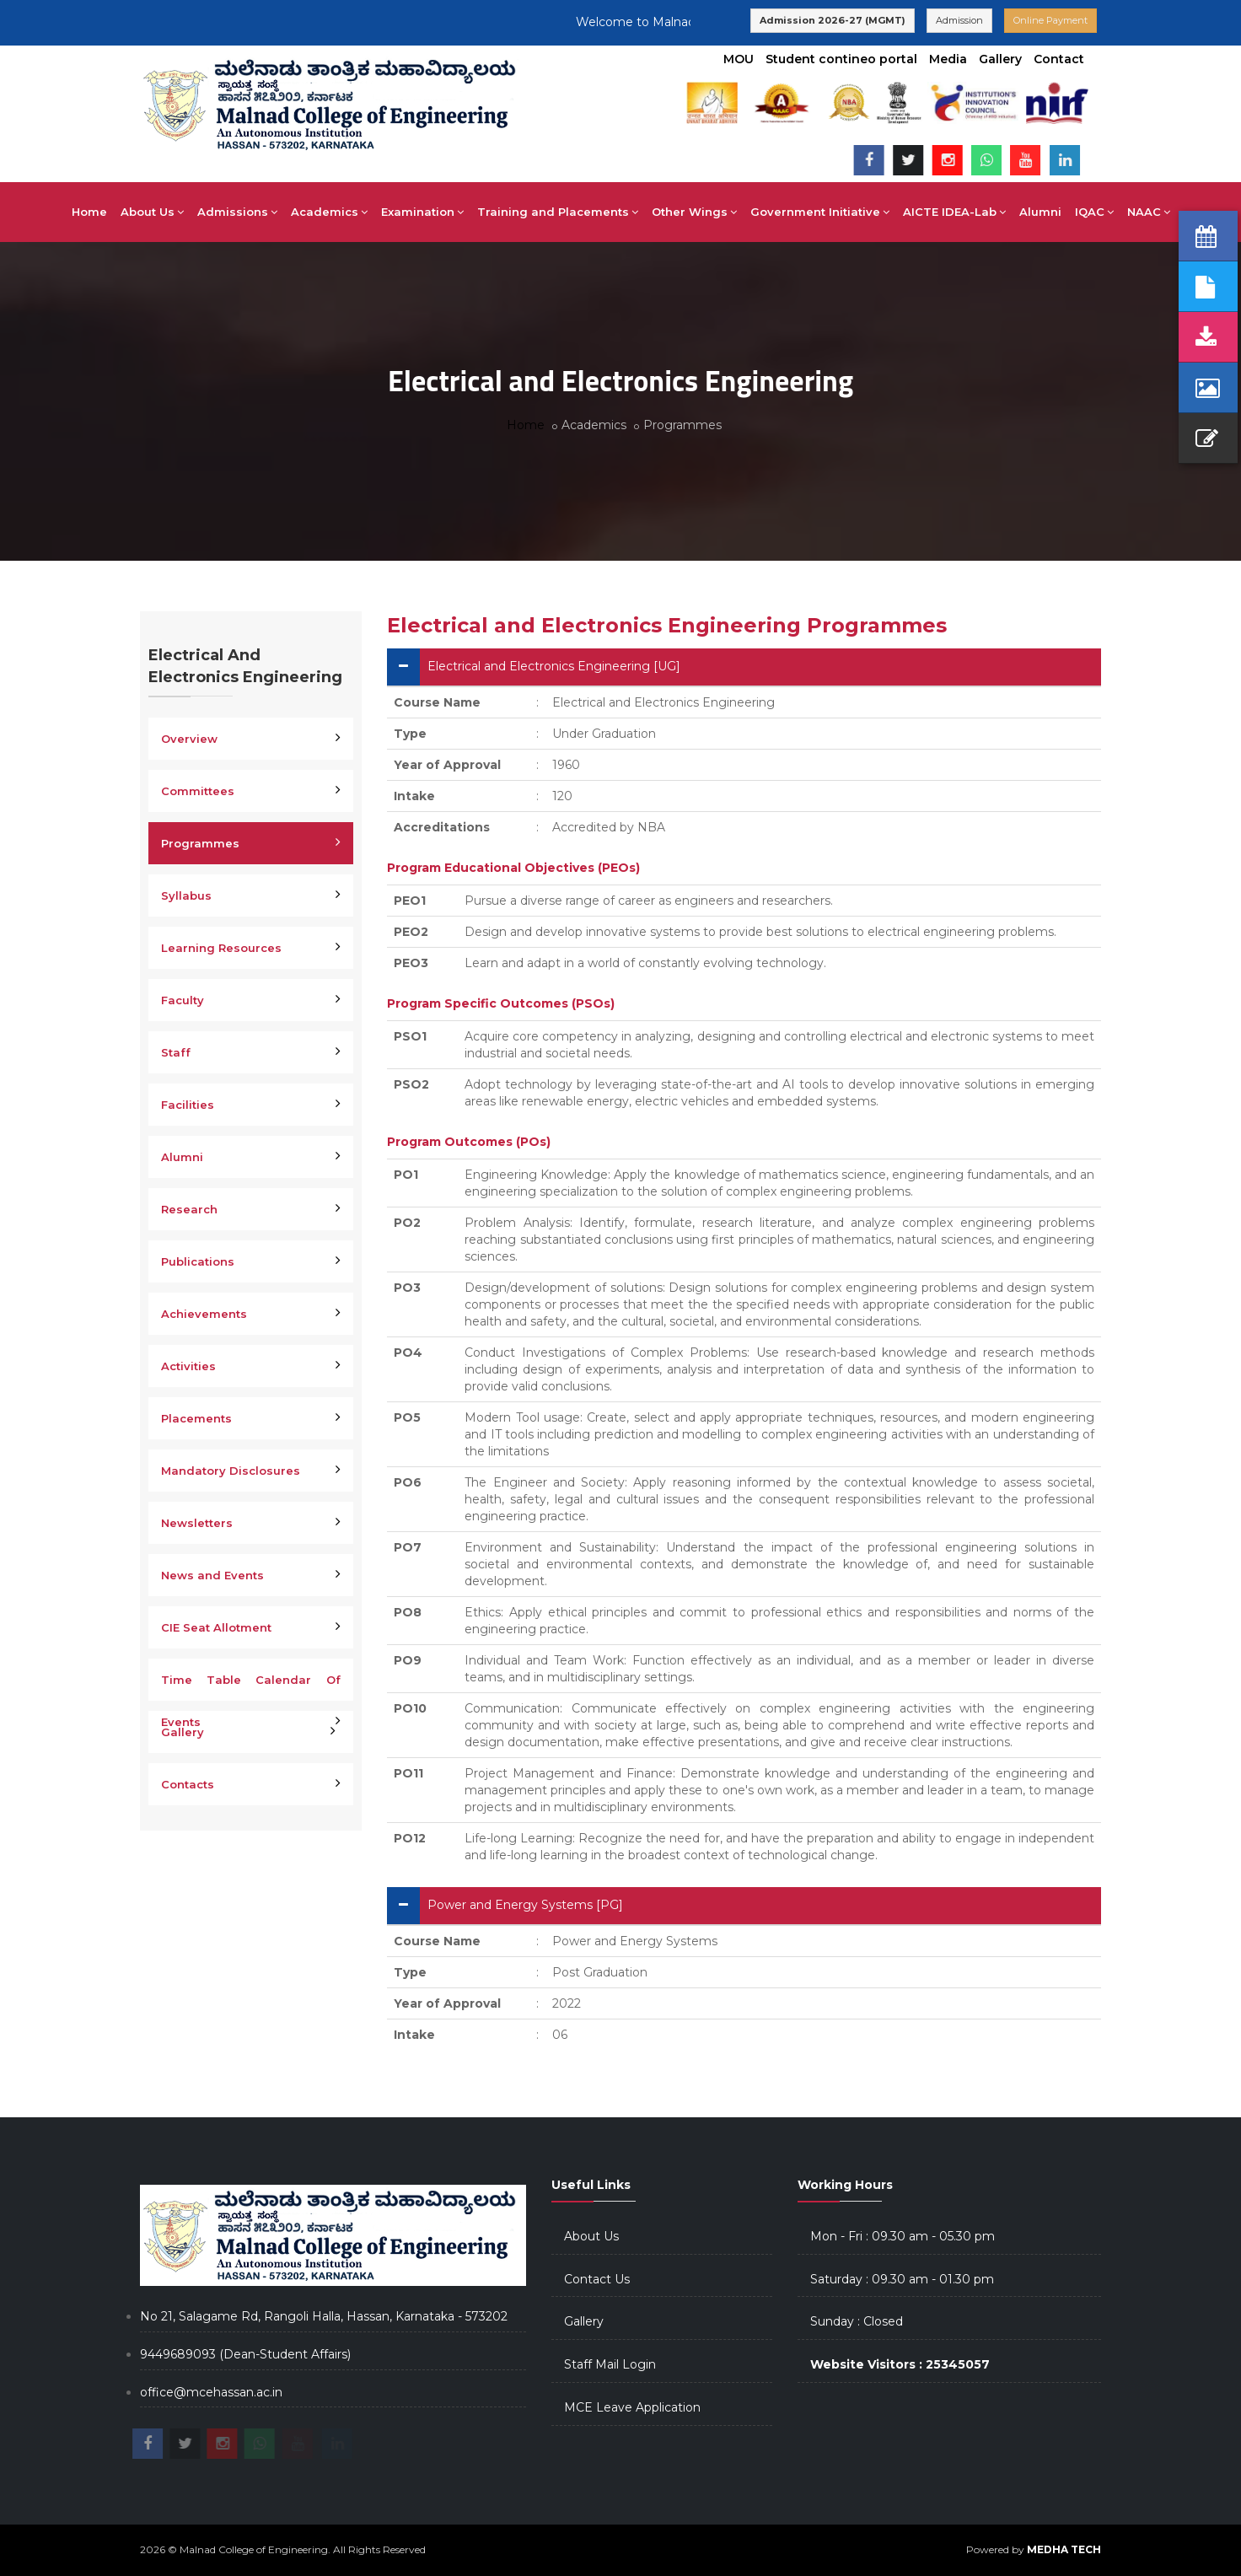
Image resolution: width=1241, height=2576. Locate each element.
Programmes (200, 843)
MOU (738, 59)
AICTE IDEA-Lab (954, 211)
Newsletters (197, 1523)
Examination (422, 211)
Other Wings (694, 211)
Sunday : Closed (856, 2321)
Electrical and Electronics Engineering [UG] (553, 666)
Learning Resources (221, 948)
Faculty (182, 1000)
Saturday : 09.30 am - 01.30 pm (902, 2279)
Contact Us (597, 2279)
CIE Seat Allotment (216, 1627)
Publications (197, 1261)
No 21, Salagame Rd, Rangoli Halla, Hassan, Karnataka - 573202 (324, 2316)
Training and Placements (557, 211)
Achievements (204, 1313)
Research (189, 1209)
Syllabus (186, 895)
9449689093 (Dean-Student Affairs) (245, 2354)
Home (89, 211)
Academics (329, 211)
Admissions (237, 211)
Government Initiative (819, 211)
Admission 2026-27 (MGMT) (832, 20)
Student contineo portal (841, 59)
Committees (197, 791)
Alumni (1040, 211)
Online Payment (1050, 20)
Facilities (187, 1104)
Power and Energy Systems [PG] (525, 1904)
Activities (188, 1366)
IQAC (1094, 211)
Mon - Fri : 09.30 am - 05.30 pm (902, 2236)
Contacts (187, 1784)
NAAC (1148, 211)
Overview (189, 738)
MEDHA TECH (1064, 2549)
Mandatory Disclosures (230, 1470)
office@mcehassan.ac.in (211, 2392)
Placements (196, 1418)
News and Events (212, 1575)
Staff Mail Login (610, 2364)
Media (948, 59)
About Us (152, 211)
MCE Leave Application (632, 2407)
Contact (1059, 59)
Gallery (1000, 59)
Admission (959, 20)
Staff (176, 1052)
